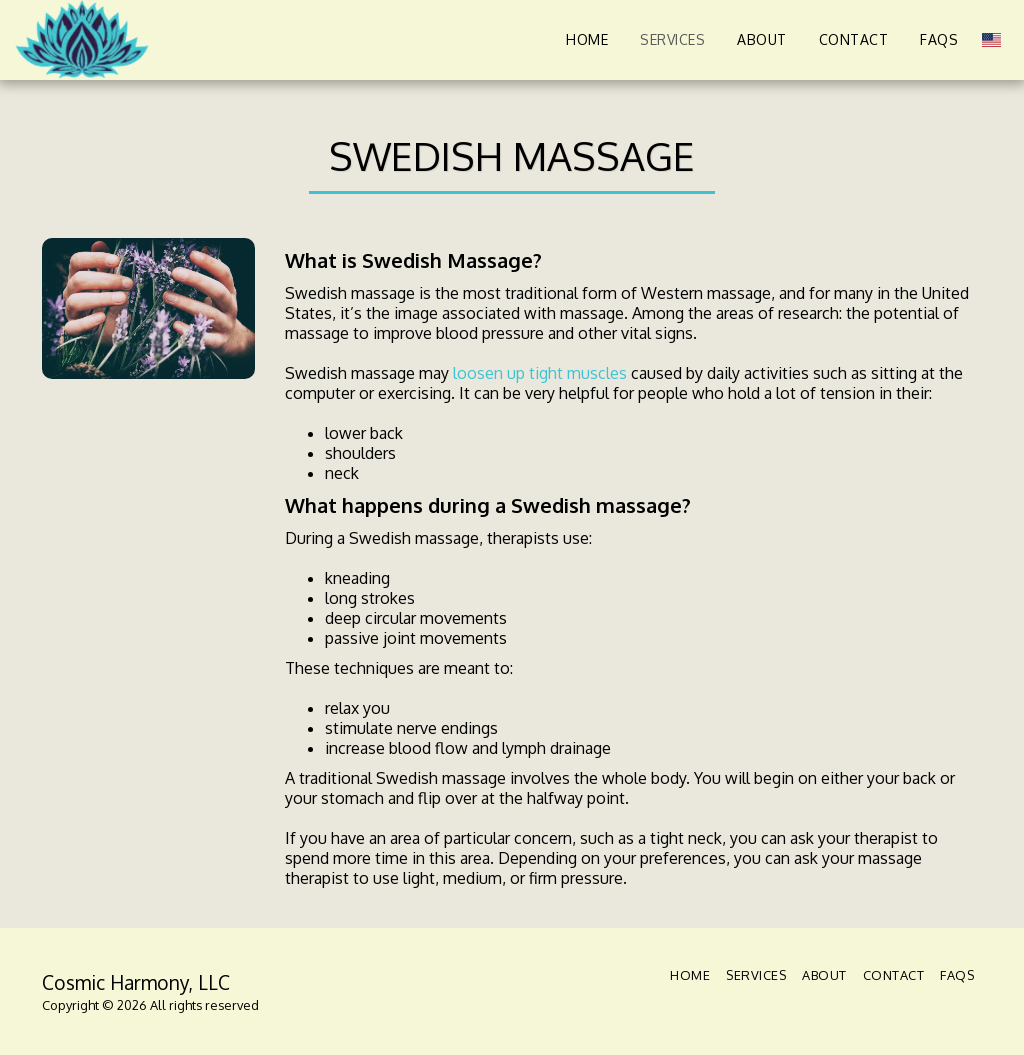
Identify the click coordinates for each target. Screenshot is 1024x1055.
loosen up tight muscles (540, 373)
